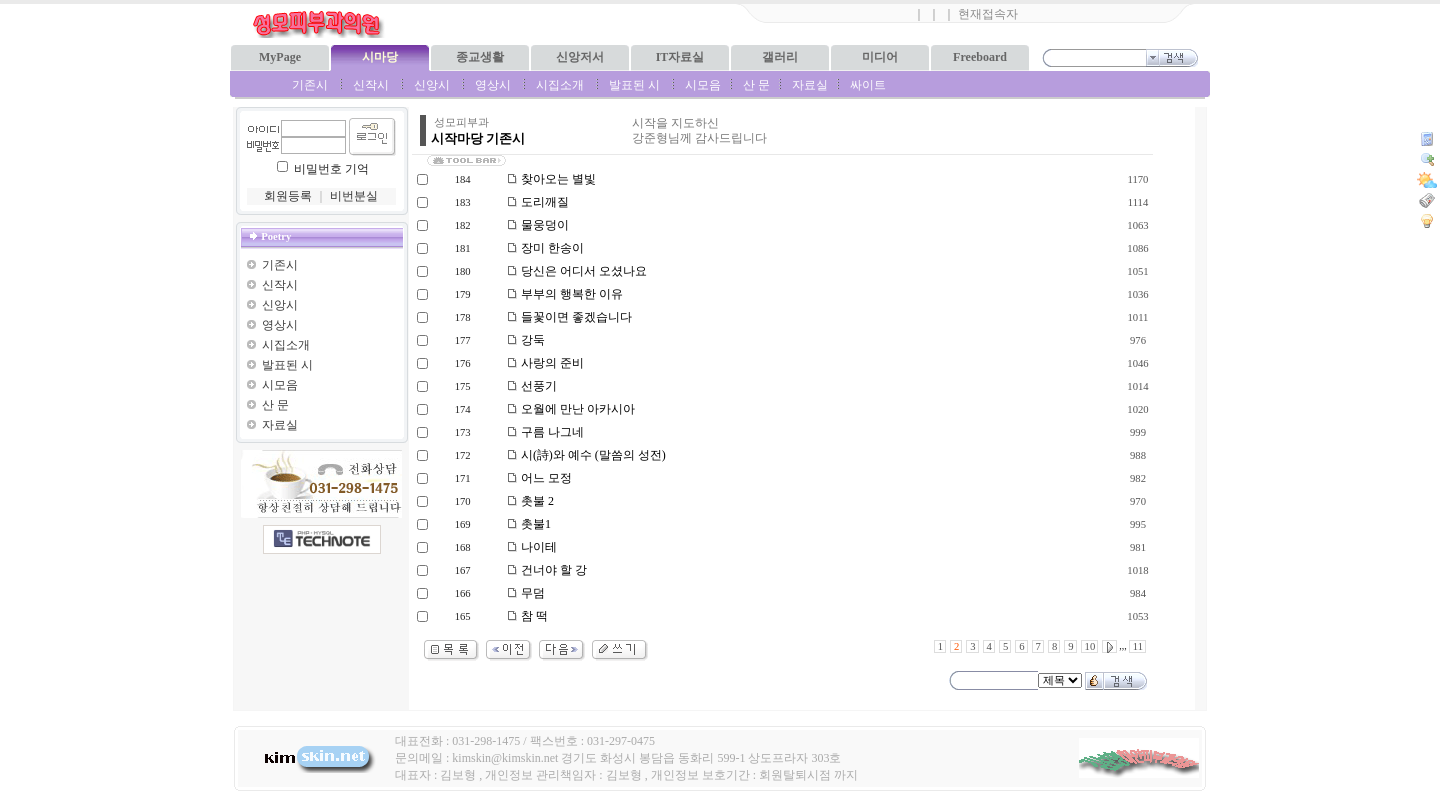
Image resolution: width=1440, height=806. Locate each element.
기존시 (310, 85)
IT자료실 (680, 57)
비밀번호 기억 (331, 169)
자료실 (810, 85)
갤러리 (780, 57)
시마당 (380, 57)
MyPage (280, 57)
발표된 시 (634, 85)
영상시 (493, 85)
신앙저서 (580, 57)
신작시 (371, 85)
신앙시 (432, 85)
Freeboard (980, 57)
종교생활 (480, 57)
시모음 (703, 85)
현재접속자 (988, 14)
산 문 (756, 85)
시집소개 (560, 85)
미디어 (880, 57)
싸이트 (868, 85)
